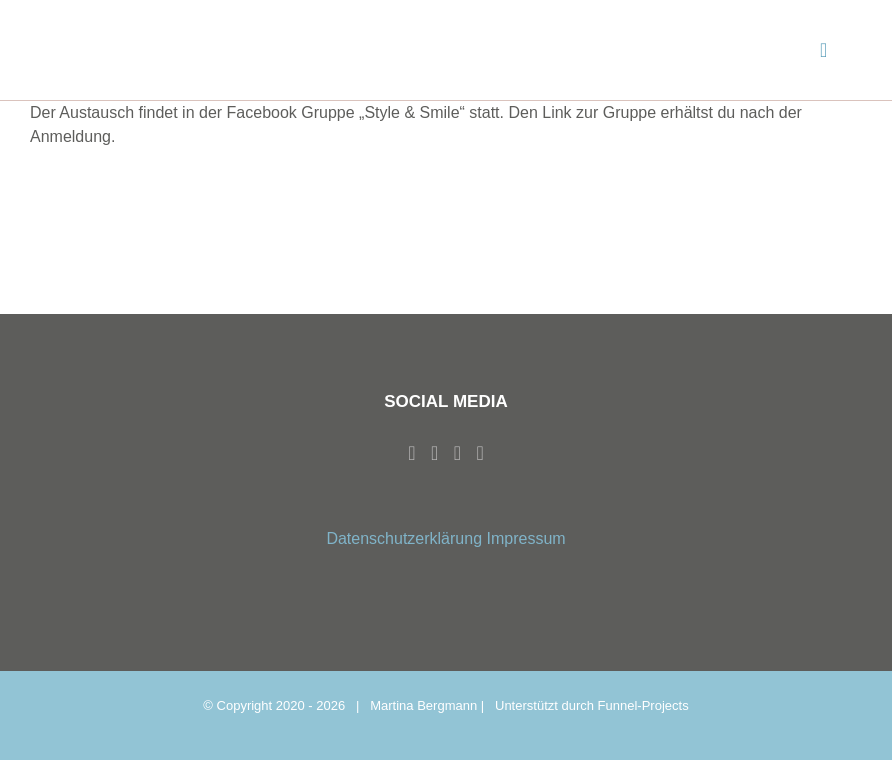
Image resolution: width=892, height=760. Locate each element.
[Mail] (479, 453)
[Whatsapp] (457, 453)
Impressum (525, 538)
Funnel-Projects (643, 705)
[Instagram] (434, 453)
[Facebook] (411, 453)
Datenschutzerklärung (404, 538)
